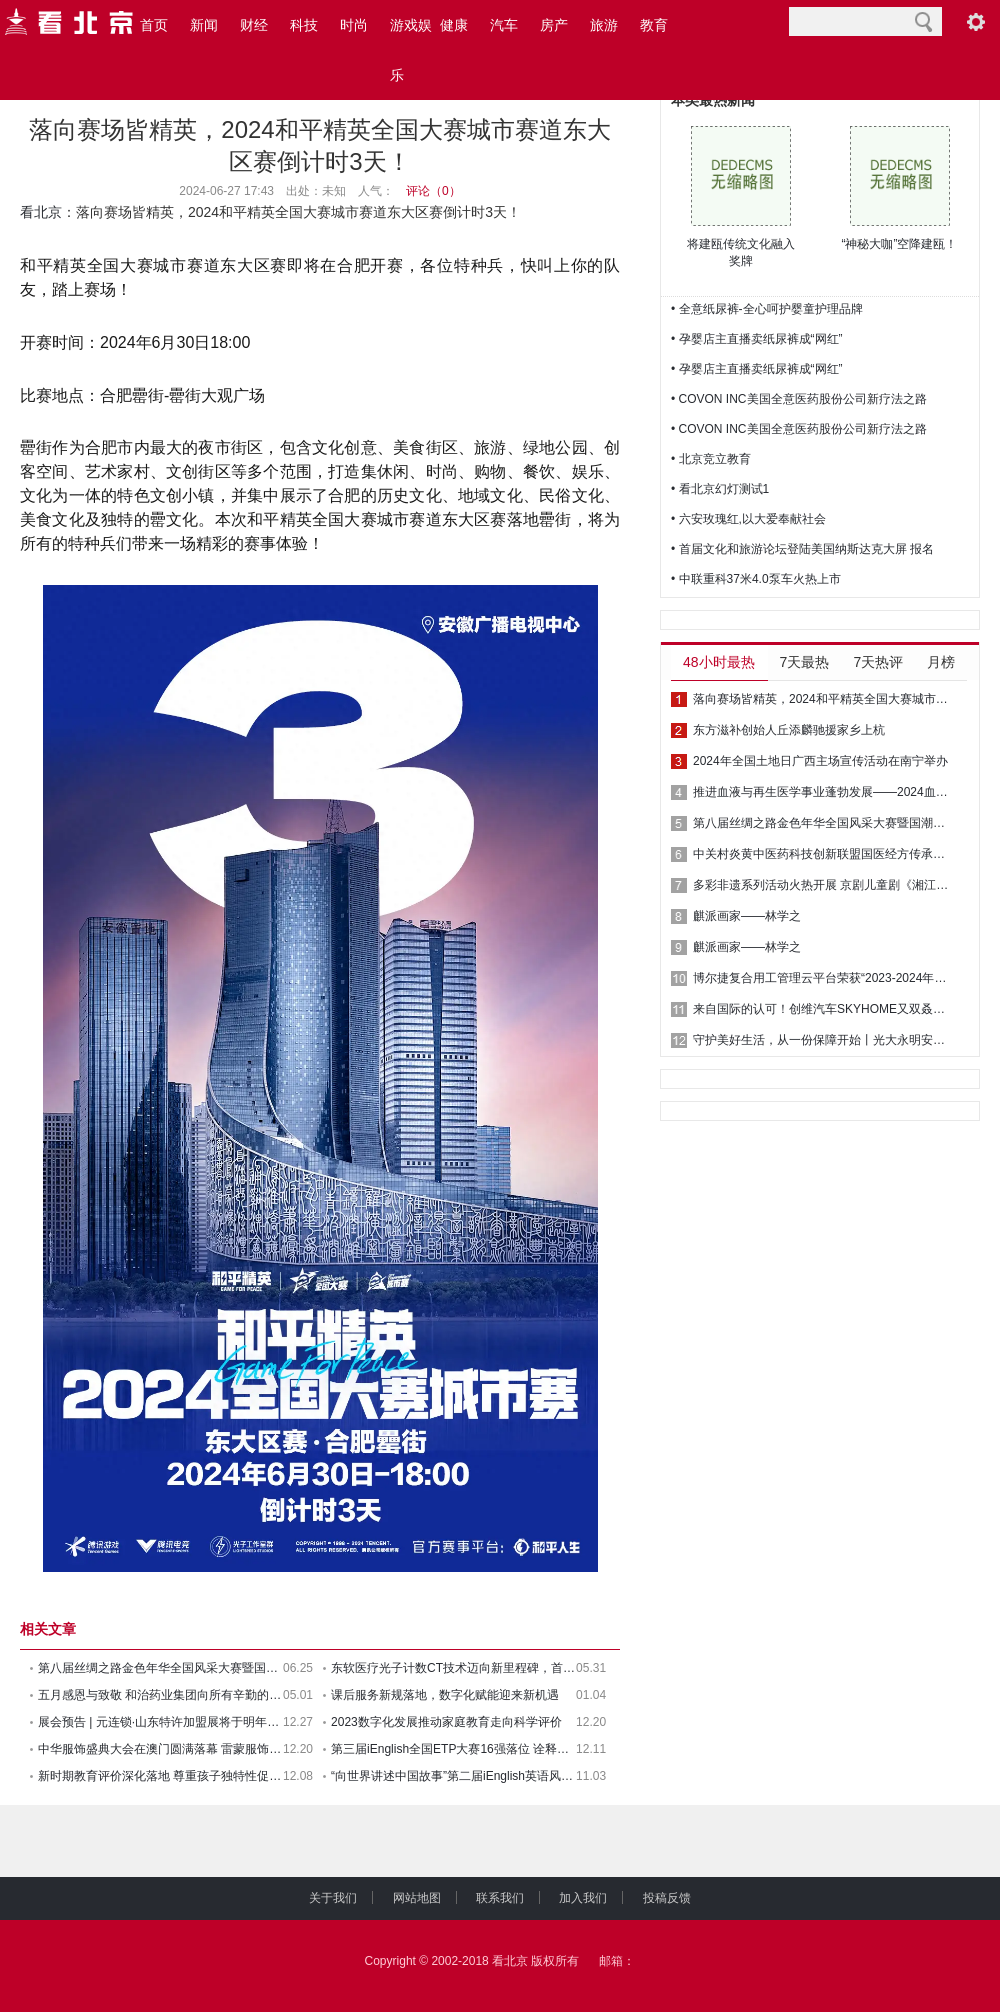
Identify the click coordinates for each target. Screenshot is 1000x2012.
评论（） (433, 191)
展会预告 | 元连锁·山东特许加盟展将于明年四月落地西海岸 (160, 1722)
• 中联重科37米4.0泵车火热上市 (756, 579)
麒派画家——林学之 (747, 916)
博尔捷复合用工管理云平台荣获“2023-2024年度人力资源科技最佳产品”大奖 (822, 978)
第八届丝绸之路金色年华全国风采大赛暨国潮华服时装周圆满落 (160, 1668)
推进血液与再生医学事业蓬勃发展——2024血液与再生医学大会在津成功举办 (822, 792)
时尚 (354, 25)
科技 (304, 25)
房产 (554, 25)
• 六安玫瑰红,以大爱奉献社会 (748, 519)
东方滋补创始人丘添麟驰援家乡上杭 (789, 730)
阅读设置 (976, 21)
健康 (454, 25)
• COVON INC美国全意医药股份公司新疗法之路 (799, 399)
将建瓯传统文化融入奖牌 (741, 252)
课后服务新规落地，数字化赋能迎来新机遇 (445, 1695)
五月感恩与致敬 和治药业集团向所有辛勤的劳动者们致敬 (160, 1695)
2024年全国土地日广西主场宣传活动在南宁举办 (820, 761)
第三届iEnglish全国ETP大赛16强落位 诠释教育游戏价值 (453, 1749)
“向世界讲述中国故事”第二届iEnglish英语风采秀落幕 (453, 1776)
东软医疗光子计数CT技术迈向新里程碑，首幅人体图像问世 (453, 1668)
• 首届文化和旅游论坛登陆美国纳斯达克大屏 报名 (802, 549)
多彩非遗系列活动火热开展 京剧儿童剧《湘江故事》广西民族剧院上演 (822, 885)
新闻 (204, 25)
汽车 (504, 25)
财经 (254, 25)
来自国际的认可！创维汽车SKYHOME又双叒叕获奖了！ (822, 1009)
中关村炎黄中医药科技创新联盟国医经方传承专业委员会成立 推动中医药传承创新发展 (822, 854)
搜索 (923, 21)
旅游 (604, 25)
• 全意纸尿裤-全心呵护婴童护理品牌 (767, 309)
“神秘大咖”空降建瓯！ (900, 244)
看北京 (41, 212)
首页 (154, 25)
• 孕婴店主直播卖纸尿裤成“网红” (757, 339)
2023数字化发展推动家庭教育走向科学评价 (446, 1722)
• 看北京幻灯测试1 (720, 489)
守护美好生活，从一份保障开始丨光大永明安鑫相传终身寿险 (822, 1040)
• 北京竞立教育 (711, 459)
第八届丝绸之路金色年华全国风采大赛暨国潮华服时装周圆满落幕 (822, 823)
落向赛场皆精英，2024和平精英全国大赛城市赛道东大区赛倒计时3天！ (822, 699)
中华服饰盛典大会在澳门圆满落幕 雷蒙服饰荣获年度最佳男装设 (160, 1749)
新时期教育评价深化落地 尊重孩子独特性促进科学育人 (160, 1776)
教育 (654, 25)
